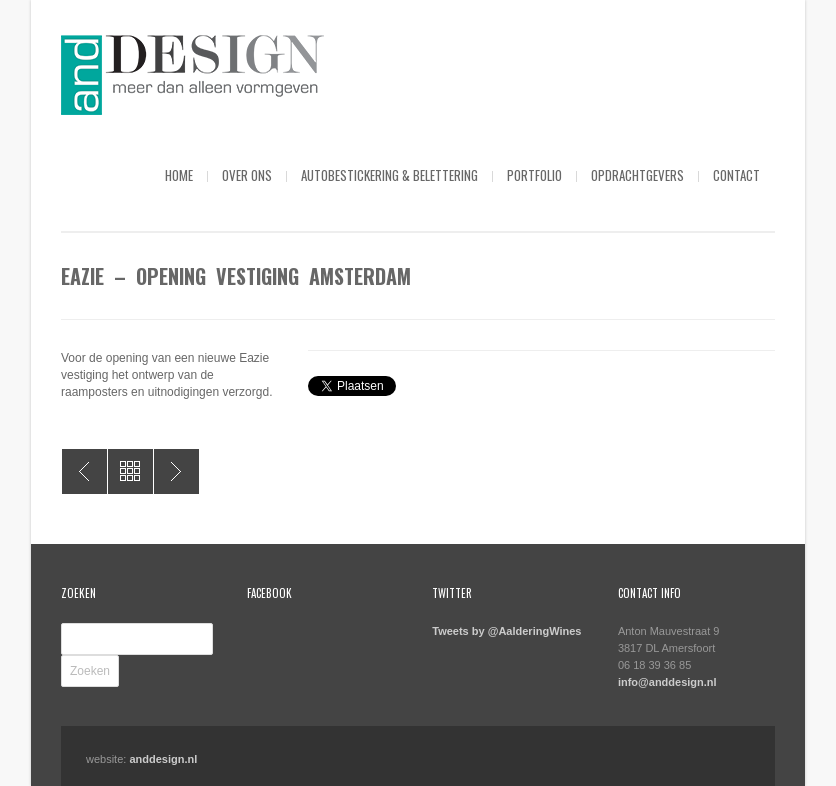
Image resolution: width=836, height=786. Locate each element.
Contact (736, 175)
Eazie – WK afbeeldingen (176, 471)
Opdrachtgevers (637, 175)
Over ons (247, 175)
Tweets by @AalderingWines (506, 631)
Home (179, 175)
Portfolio (534, 175)
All (130, 471)
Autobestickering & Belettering (389, 175)
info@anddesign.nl (667, 682)
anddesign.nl (163, 759)
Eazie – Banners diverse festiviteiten (84, 471)
